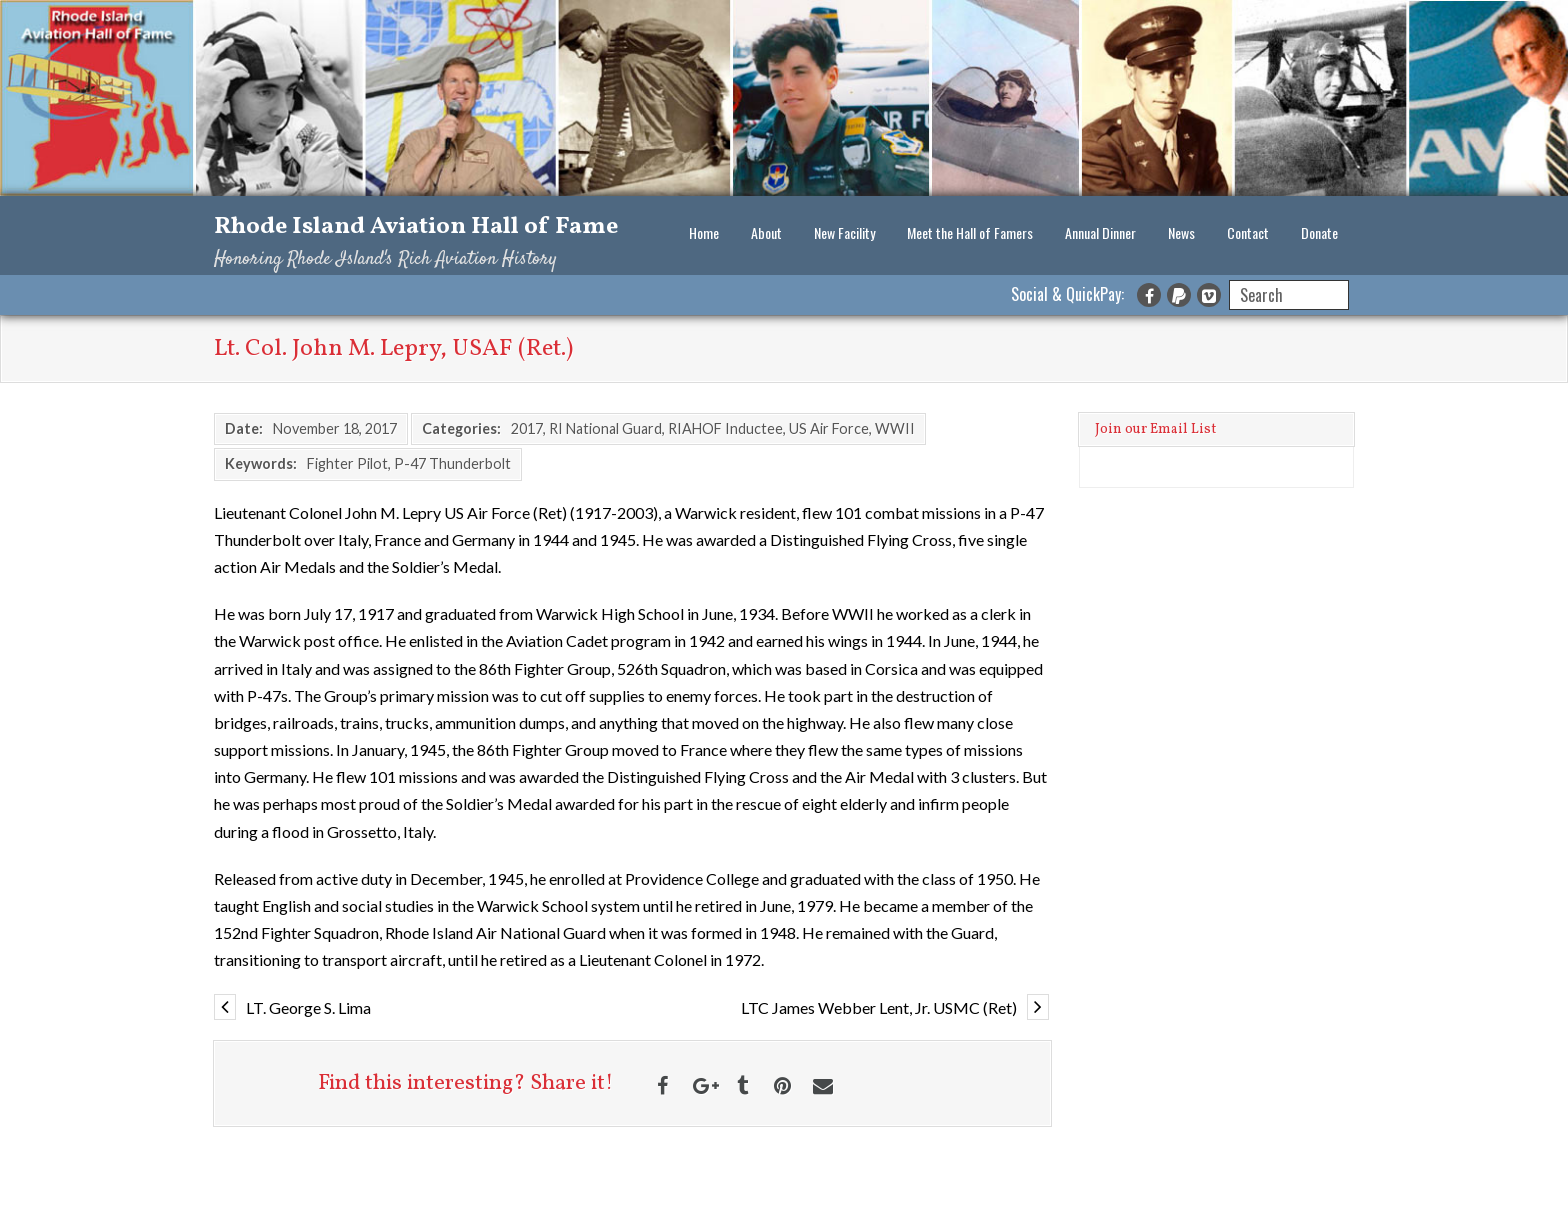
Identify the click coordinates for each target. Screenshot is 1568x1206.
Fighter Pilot (347, 463)
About (766, 232)
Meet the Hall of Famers (970, 232)
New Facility (844, 232)
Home (704, 232)
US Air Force (829, 428)
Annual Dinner (1100, 232)
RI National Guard (605, 428)
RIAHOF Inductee (725, 428)
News (1181, 232)
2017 (527, 428)
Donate (1319, 232)
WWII (895, 428)
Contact (1248, 232)
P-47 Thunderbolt (452, 463)
